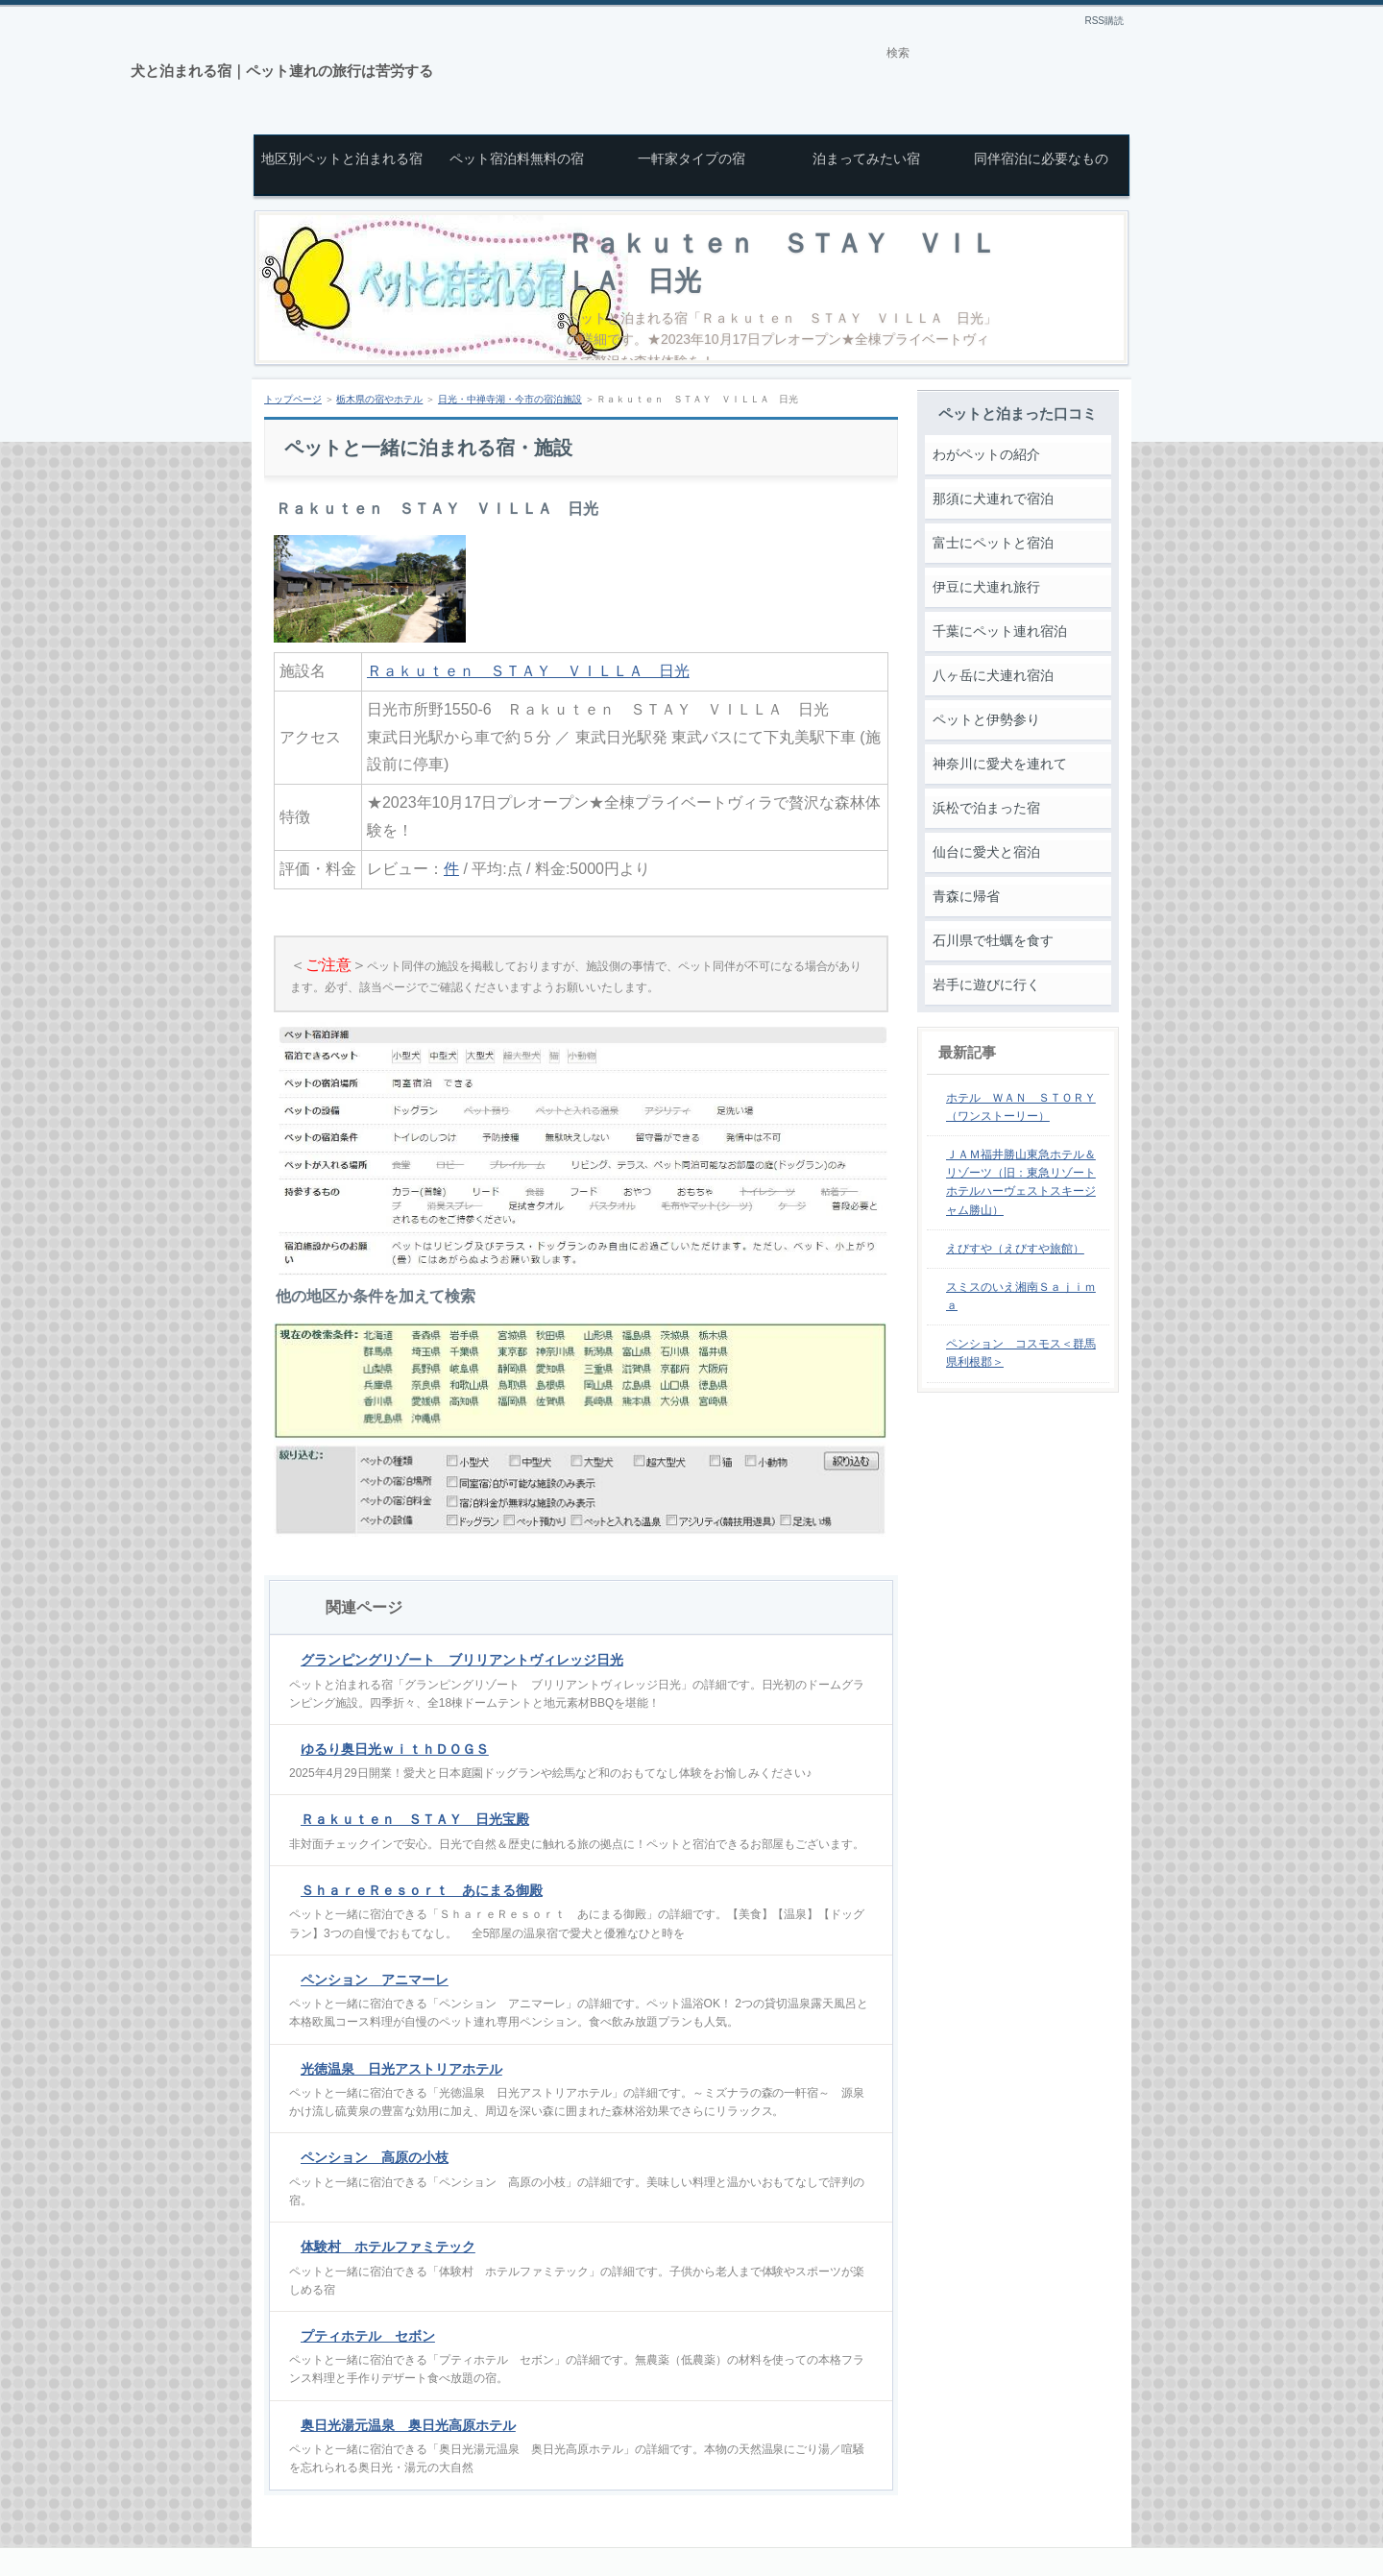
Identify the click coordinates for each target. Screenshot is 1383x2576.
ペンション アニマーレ (375, 1979)
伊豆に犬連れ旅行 (986, 587)
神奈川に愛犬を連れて (1000, 763)
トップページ (293, 399)
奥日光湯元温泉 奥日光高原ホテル (408, 2425)
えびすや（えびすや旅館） (1015, 1248)
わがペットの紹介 (986, 454)
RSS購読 (1104, 20)
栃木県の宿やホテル (379, 399)
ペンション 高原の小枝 (375, 2157)
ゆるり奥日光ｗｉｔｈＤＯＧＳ (395, 1749)
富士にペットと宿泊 (993, 542)
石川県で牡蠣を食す (993, 940)
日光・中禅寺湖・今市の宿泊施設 (510, 399)
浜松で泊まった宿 (986, 807)
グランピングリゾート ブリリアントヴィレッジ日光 (462, 1659)
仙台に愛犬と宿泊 (986, 852)
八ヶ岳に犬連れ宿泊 (993, 675)
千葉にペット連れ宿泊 (1000, 631)
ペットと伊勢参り (986, 719)
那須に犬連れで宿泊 (993, 498)
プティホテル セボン (368, 2336)
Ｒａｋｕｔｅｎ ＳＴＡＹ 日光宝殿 (415, 1819)
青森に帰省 (966, 896)
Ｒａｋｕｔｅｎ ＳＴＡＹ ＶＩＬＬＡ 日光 (528, 671)
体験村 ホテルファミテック (388, 2246)
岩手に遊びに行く (986, 984)
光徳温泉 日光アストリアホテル (401, 2069)
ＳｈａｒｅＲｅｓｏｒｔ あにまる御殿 (422, 1890)
